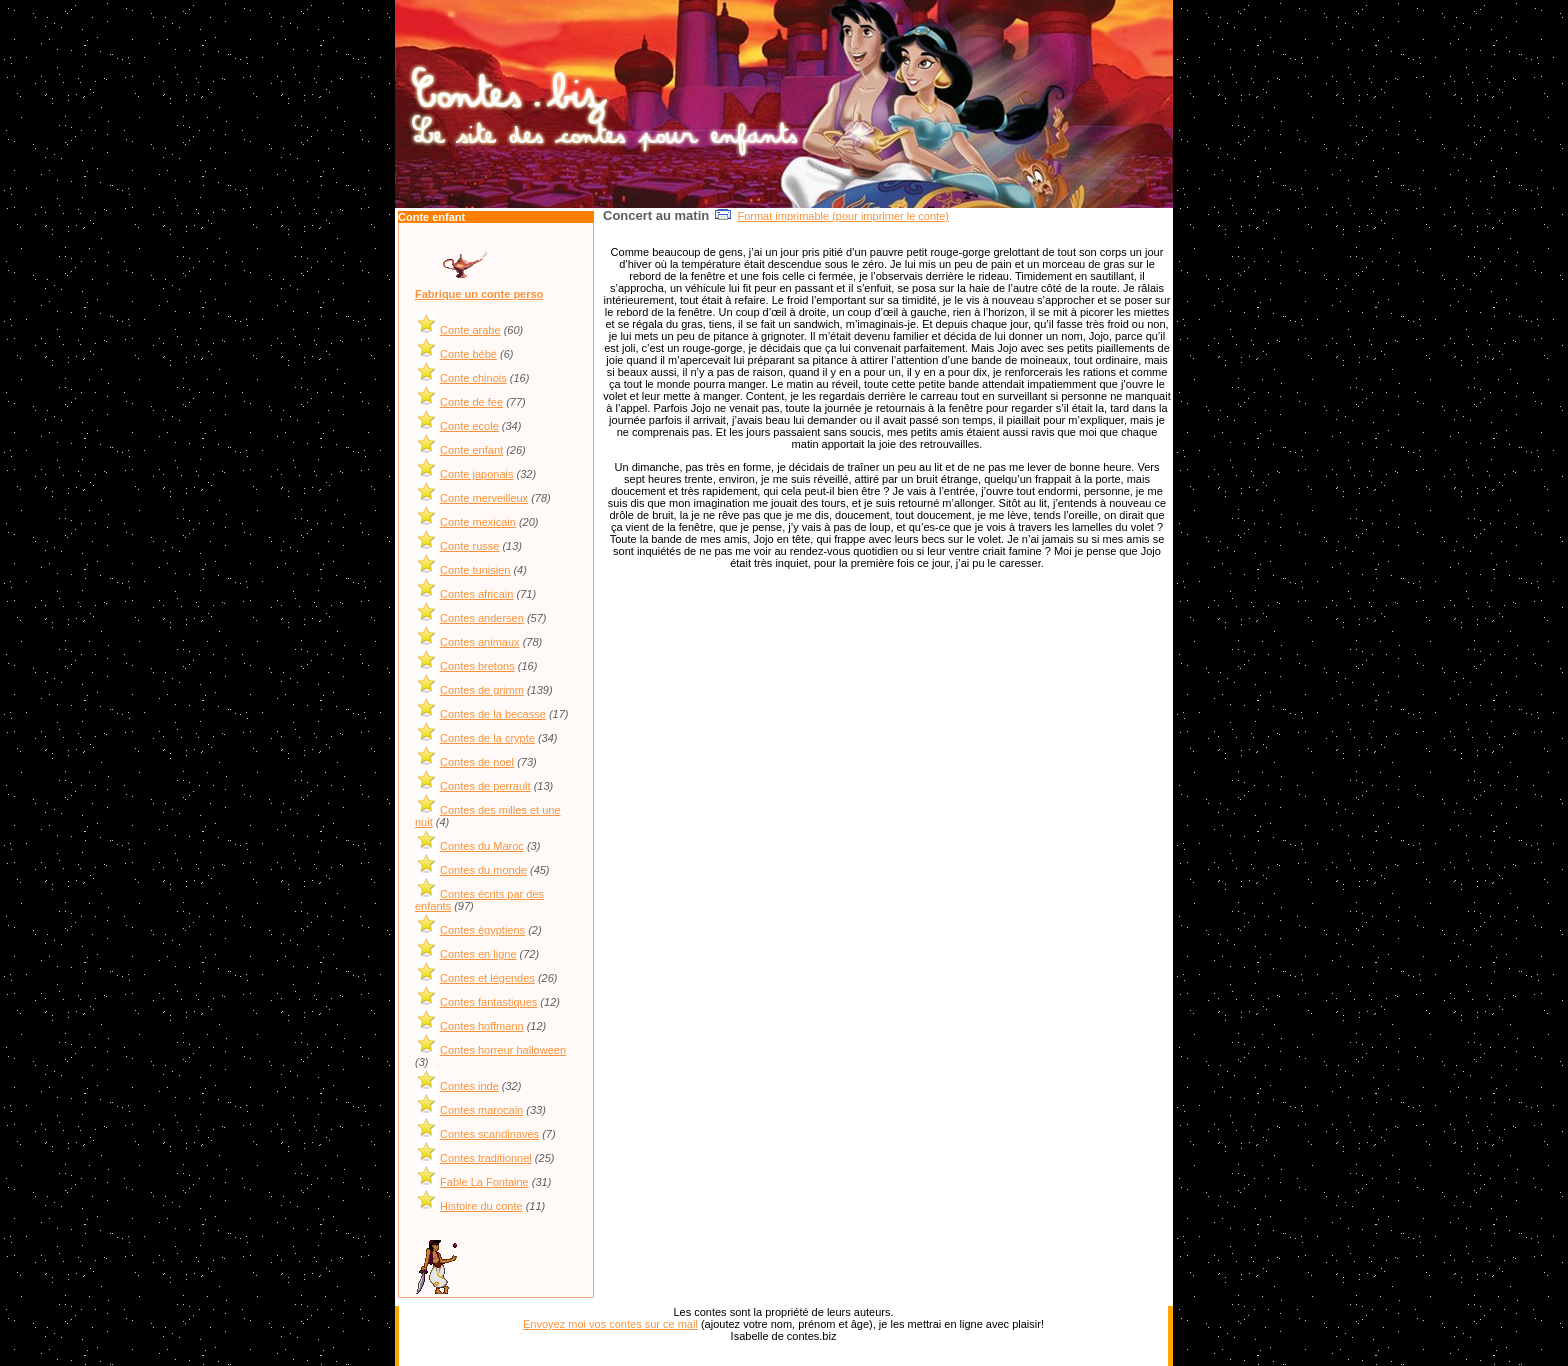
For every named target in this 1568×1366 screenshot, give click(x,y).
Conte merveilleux (484, 498)
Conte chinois (473, 378)
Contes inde (469, 1086)
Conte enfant (471, 450)
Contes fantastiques (488, 1002)
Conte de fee (471, 402)
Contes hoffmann (482, 1026)
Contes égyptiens (482, 930)
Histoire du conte (481, 1206)
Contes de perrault (485, 786)
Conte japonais (476, 474)
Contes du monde (483, 870)
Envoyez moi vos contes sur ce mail (610, 1324)
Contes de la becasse (493, 714)
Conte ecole (469, 426)
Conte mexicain (478, 522)
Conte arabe (470, 330)
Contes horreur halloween (503, 1050)
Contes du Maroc (482, 846)
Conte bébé (468, 354)
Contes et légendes (487, 978)
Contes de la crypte (487, 738)
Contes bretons (477, 666)
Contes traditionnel (486, 1158)
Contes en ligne (478, 954)
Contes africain (476, 594)
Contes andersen (482, 618)
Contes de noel (477, 762)
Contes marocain (481, 1110)
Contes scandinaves (489, 1134)
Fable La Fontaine (484, 1182)
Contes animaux (480, 642)
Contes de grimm (482, 690)
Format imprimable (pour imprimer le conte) (843, 216)
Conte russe (469, 546)
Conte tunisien (475, 570)
